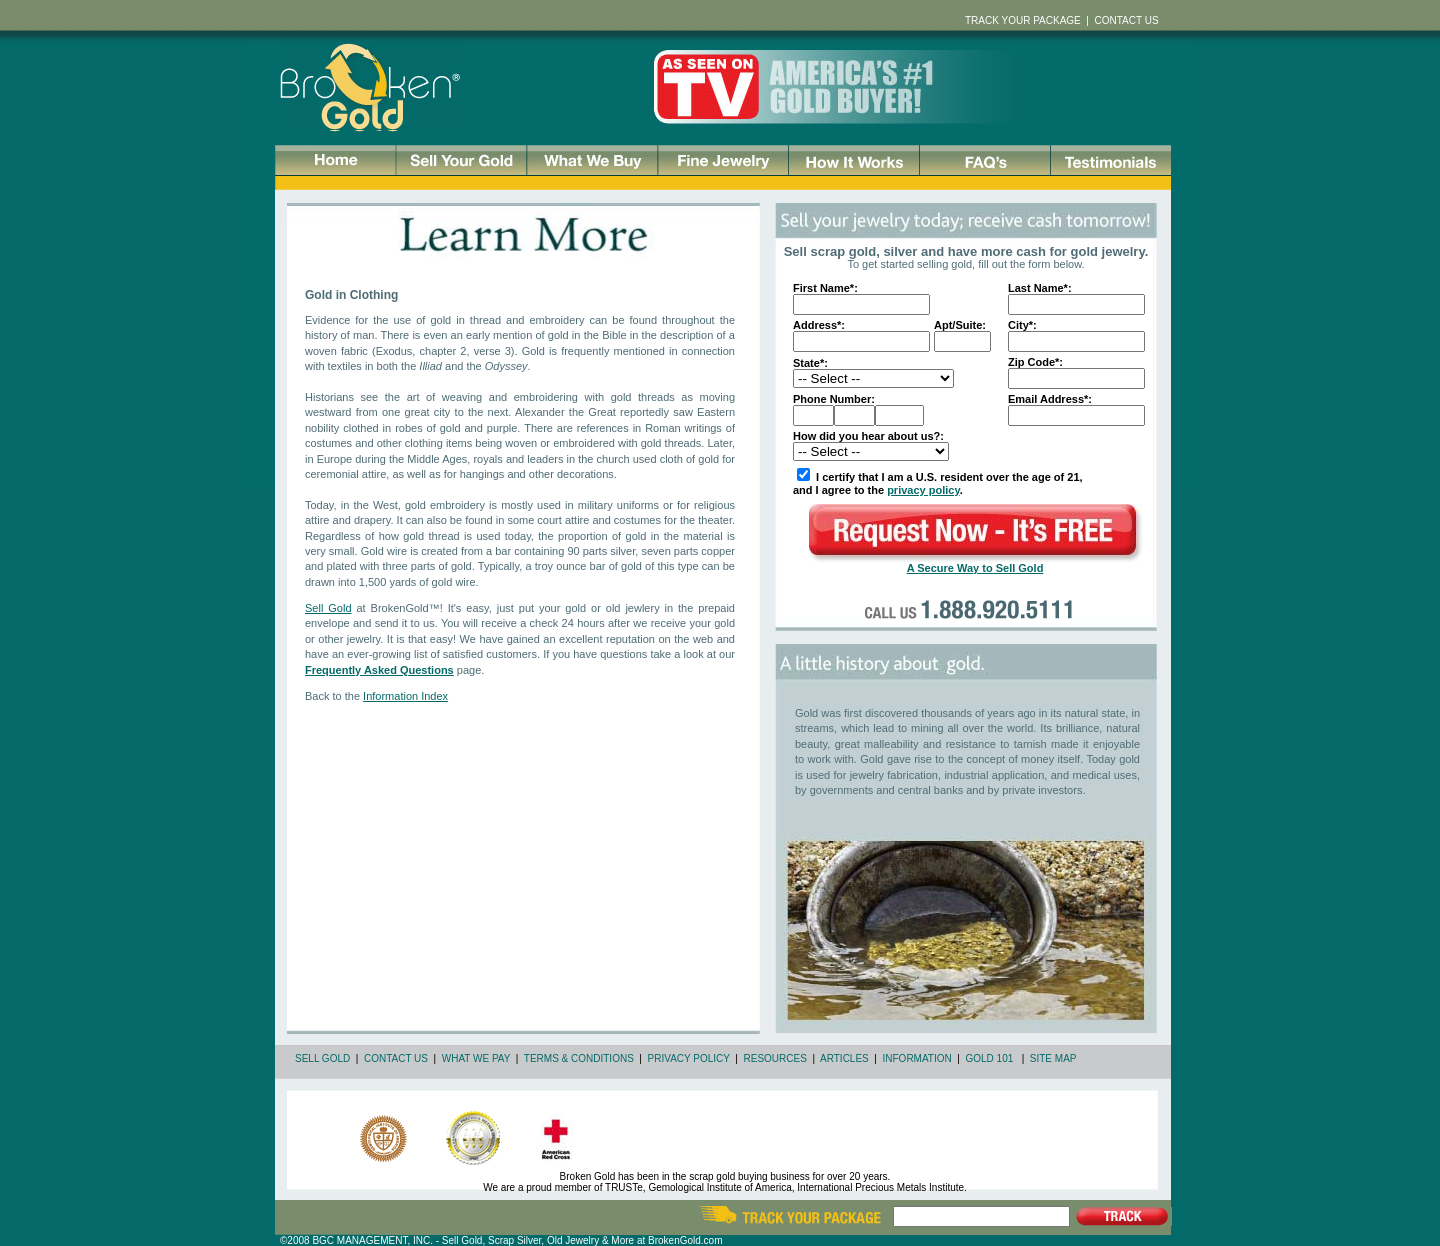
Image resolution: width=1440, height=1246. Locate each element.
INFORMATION (917, 1058)
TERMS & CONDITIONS (579, 1058)
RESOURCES (775, 1058)
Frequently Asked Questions (379, 670)
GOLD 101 (989, 1058)
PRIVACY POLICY (689, 1058)
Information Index (405, 696)
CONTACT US (396, 1058)
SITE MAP (1053, 1058)
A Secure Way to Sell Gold (975, 568)
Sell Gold (328, 608)
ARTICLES (844, 1058)
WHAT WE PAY (476, 1058)
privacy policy (923, 490)
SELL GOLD (322, 1058)
